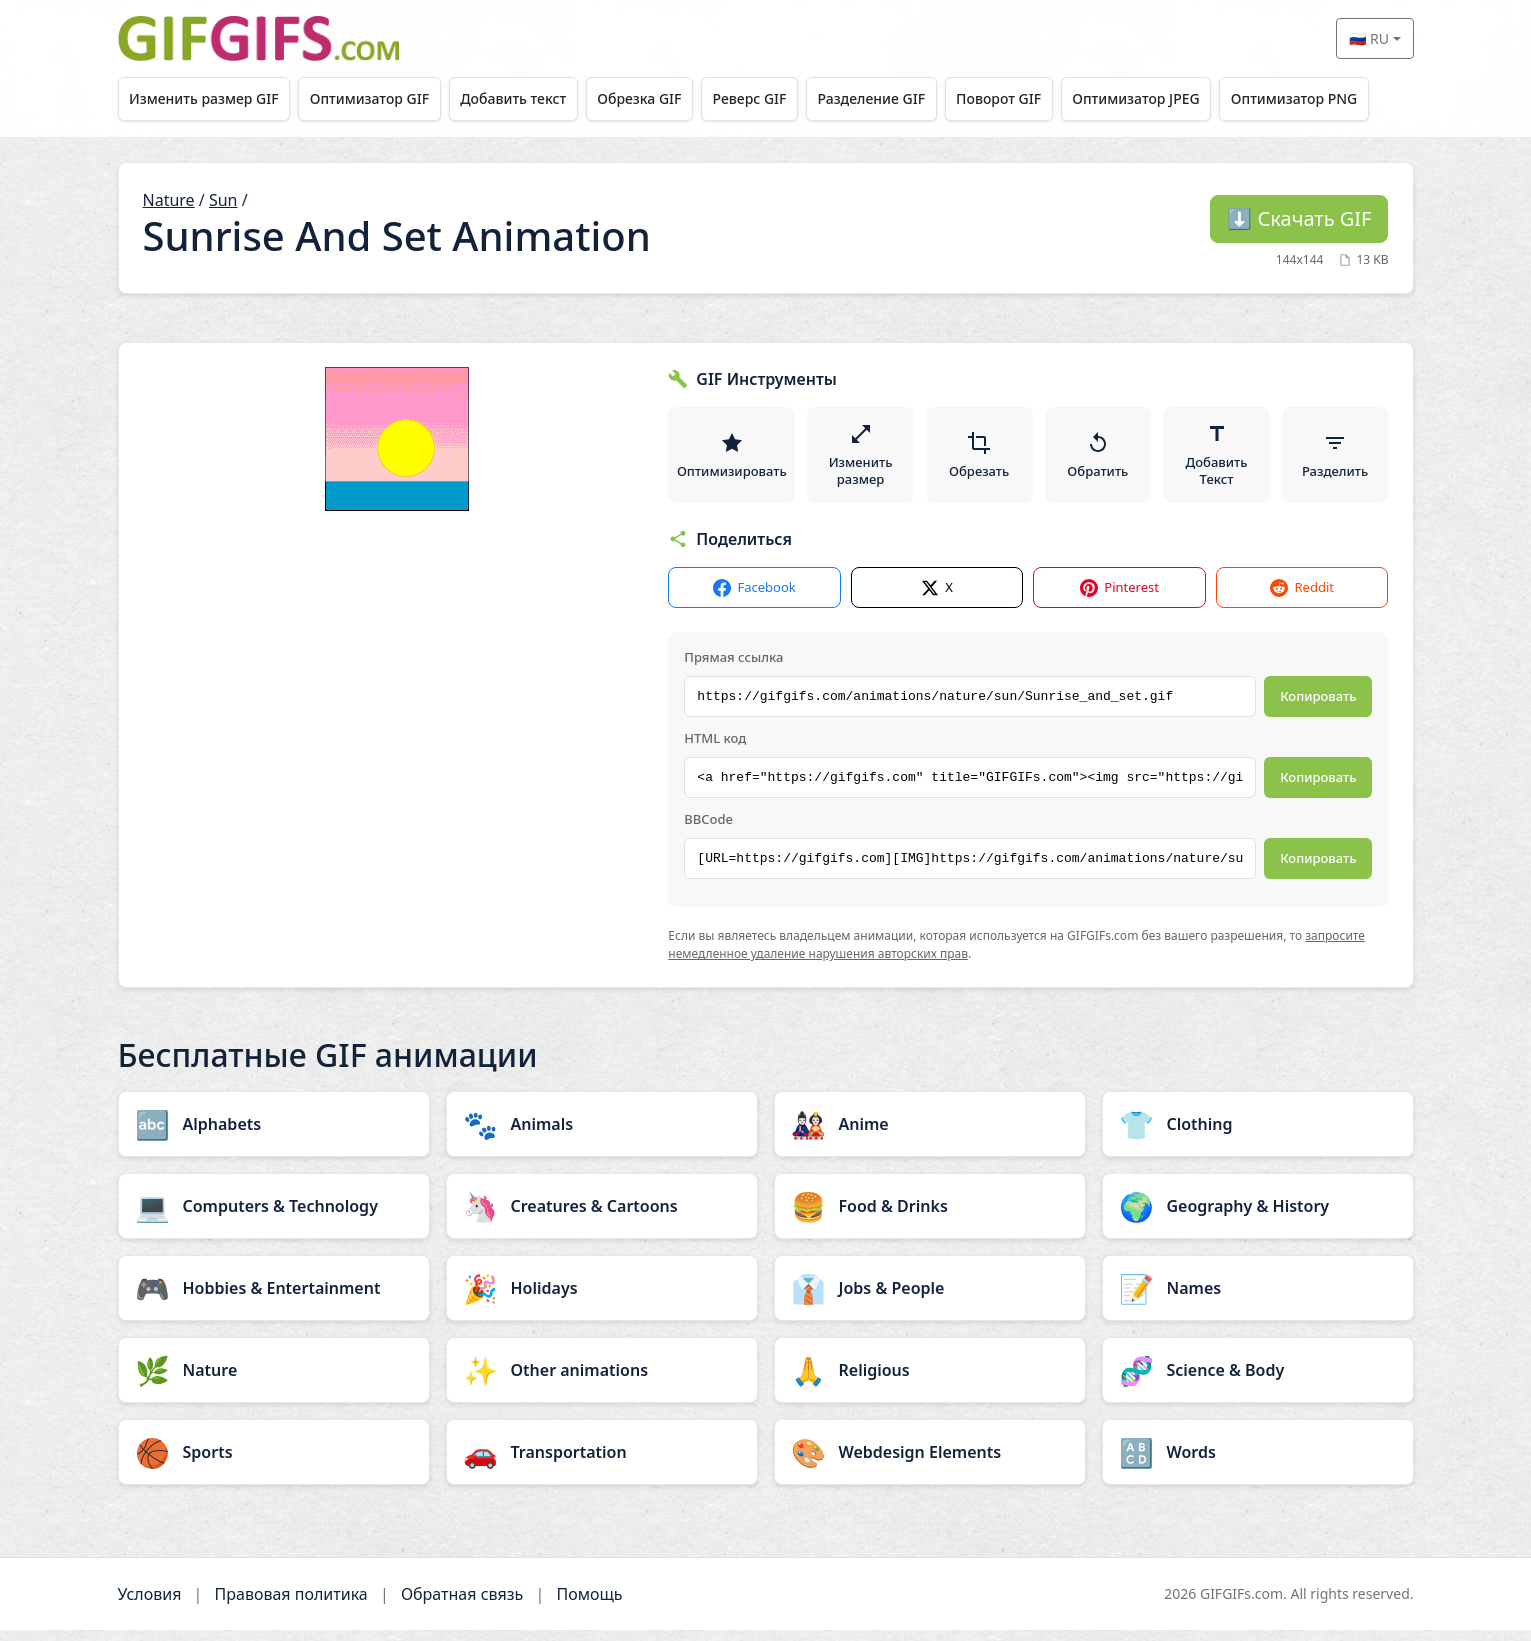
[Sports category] (274, 1463)
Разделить (1335, 460)
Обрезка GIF (655, 98)
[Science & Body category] (1258, 1381)
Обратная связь (462, 1605)
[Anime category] (930, 1135)
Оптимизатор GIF (375, 98)
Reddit (1301, 598)
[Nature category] (274, 1381)
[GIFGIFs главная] (259, 38)
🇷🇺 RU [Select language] (1369, 38)
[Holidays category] (602, 1299)
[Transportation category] (602, 1463)
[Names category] (1258, 1299)
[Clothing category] (1258, 1135)
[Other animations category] (602, 1381)
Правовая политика (291, 1605)
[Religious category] (930, 1381)
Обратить (1099, 460)
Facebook (754, 598)
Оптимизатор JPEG (1170, 98)
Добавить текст (525, 98)
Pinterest (1119, 598)
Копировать (1318, 707)
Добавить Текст (1217, 460)
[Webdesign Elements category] (930, 1463)
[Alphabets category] (274, 1135)
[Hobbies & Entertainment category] (274, 1299)
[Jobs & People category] (930, 1299)
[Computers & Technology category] (274, 1217)
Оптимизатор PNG (1332, 98)
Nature (169, 200)
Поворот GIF (1028, 98)
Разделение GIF (896, 98)
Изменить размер (863, 460)
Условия (150, 1605)
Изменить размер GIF (206, 98)
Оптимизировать (733, 460)
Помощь (589, 1605)
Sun (223, 200)
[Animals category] (602, 1135)
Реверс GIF (770, 98)
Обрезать (981, 460)
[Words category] (1258, 1463)
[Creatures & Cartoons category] (602, 1217)
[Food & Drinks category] (930, 1217)
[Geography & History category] (1258, 1217)
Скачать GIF (1299, 218)
